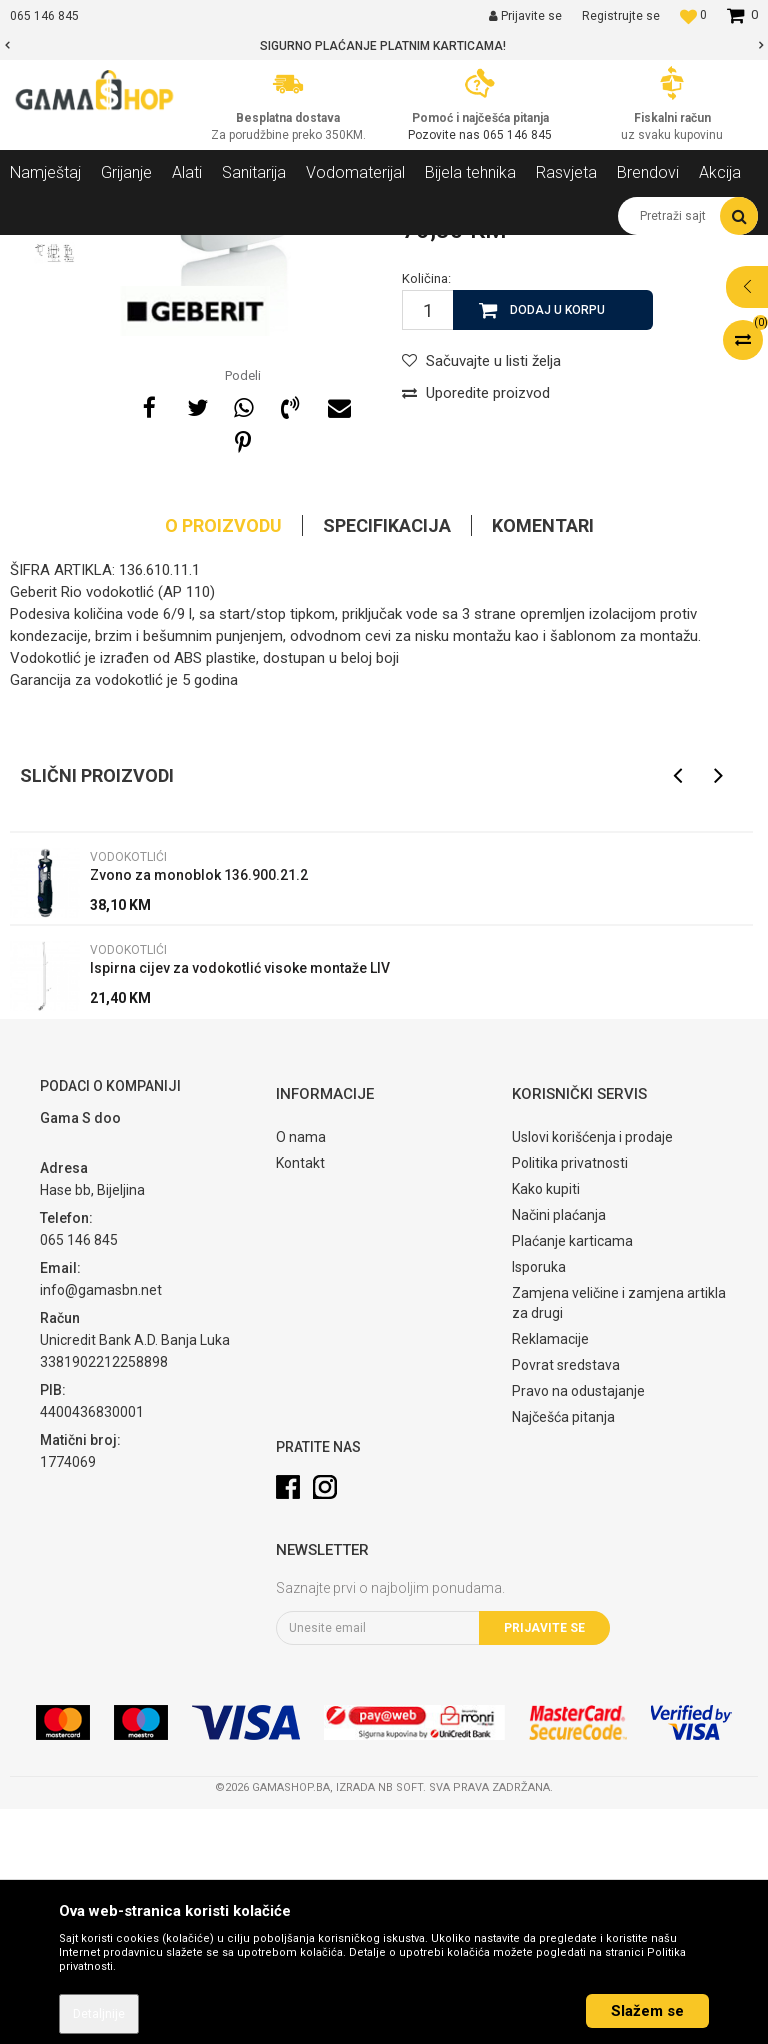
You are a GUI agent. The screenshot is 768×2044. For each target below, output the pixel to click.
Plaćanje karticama (572, 1476)
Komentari (543, 760)
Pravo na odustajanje (578, 1626)
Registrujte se (621, 16)
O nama (301, 1372)
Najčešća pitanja (563, 1652)
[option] (384, 46)
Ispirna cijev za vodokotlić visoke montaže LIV (240, 1203)
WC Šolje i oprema (286, 250)
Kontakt (300, 1398)
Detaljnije (99, 2014)
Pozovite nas (445, 135)
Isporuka (539, 1502)
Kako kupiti (546, 1424)
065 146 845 (517, 135)
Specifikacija (387, 760)
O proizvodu (223, 760)
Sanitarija (190, 250)
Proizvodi (118, 250)
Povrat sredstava (566, 1600)
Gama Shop (41, 250)
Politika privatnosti (570, 1398)
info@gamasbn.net (101, 1525)
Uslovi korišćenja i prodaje (592, 1372)
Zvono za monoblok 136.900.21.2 (199, 1110)
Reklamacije (550, 1574)
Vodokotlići (386, 250)
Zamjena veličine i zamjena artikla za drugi (619, 1538)
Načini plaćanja (559, 1450)
